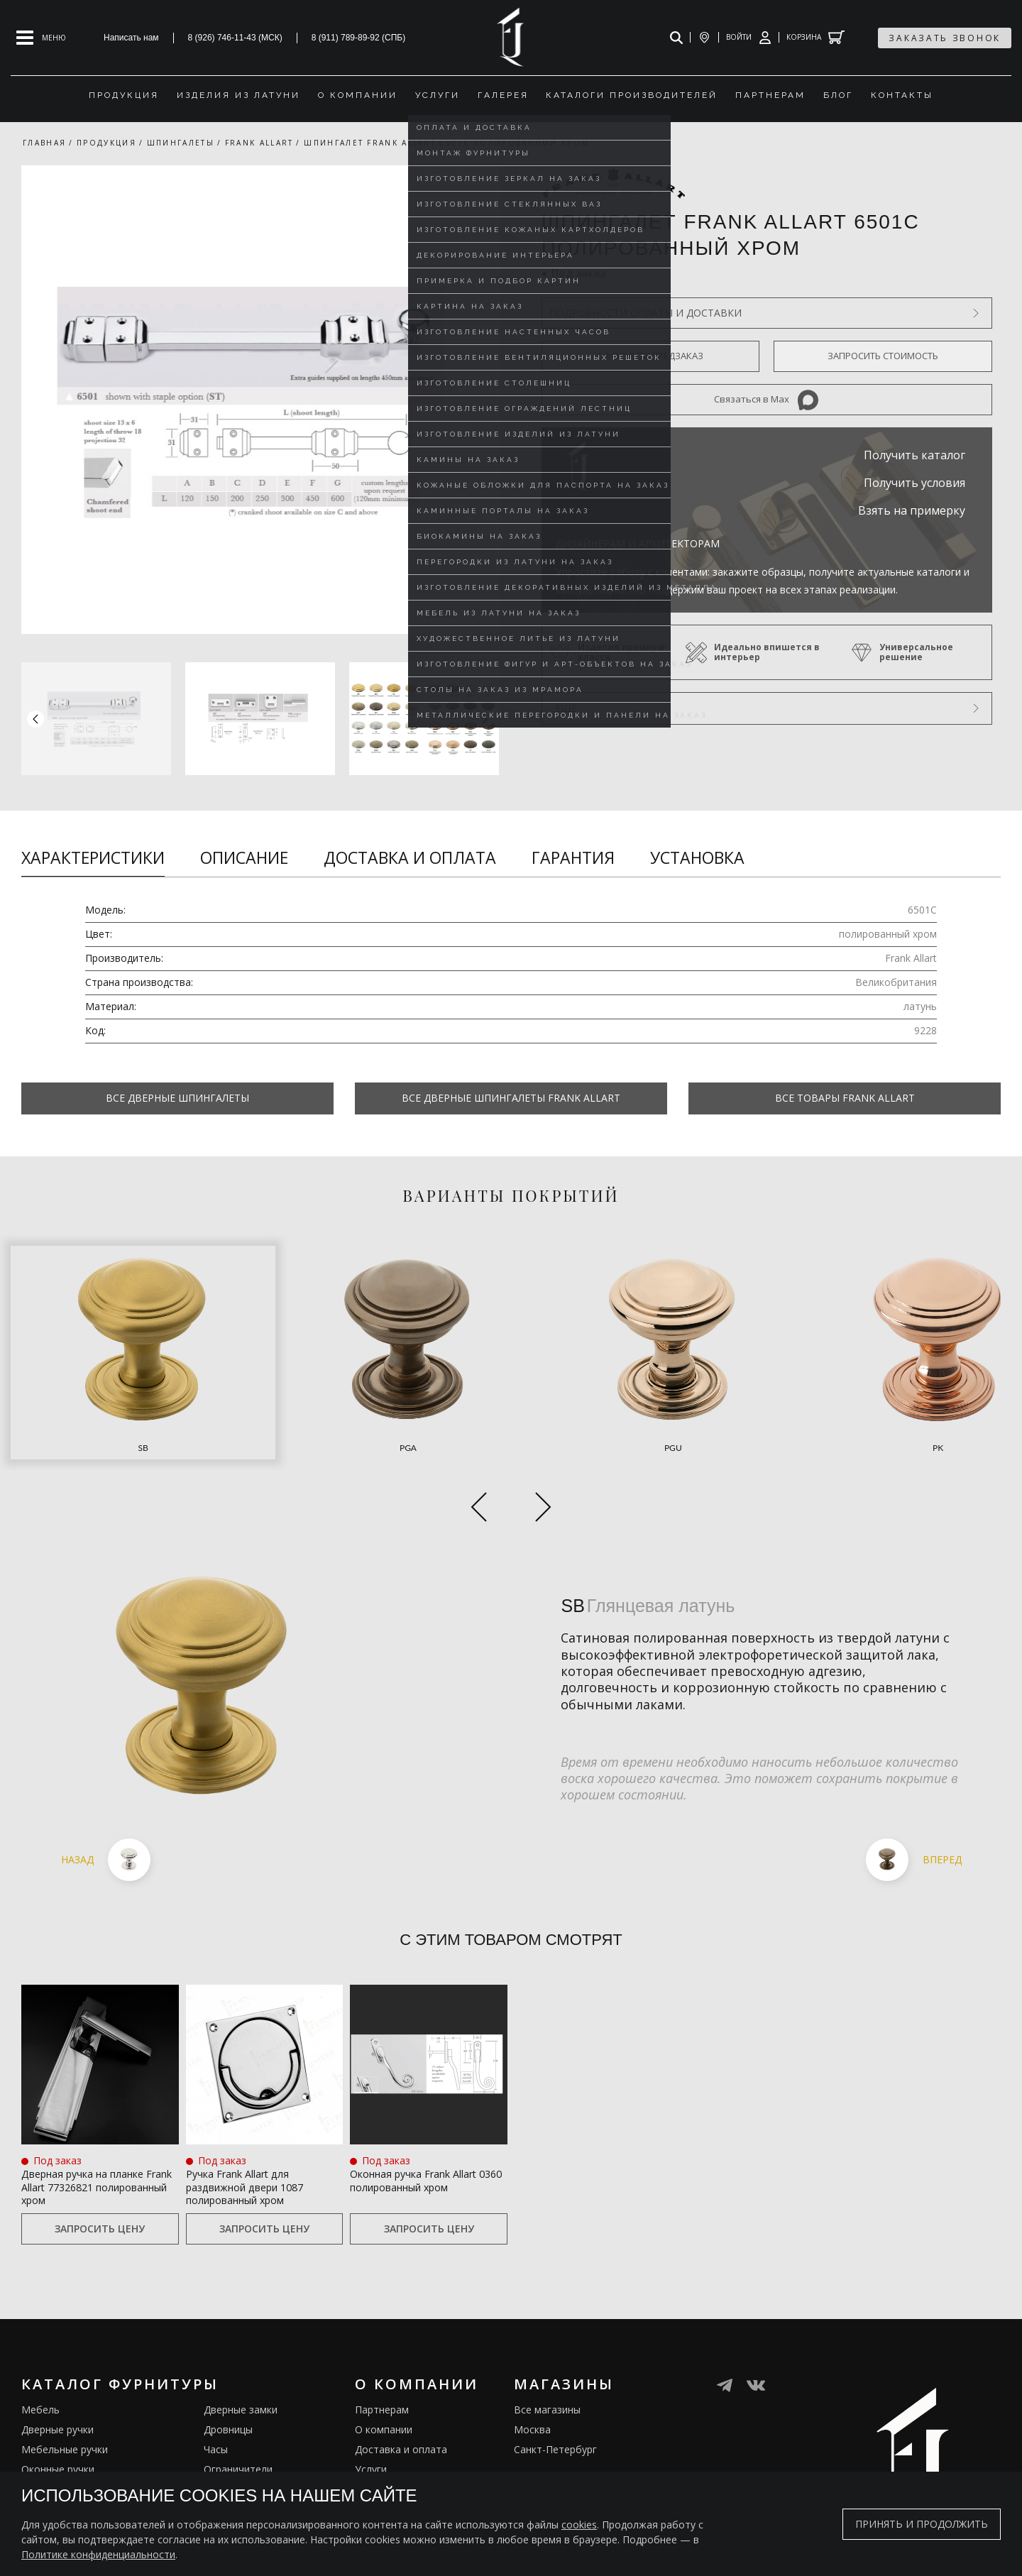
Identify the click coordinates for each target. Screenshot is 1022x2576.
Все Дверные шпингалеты (177, 1098)
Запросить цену (100, 2173)
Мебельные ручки (64, 2394)
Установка (697, 857)
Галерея (375, 2453)
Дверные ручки (57, 2374)
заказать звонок (945, 38)
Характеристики (93, 857)
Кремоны (43, 2453)
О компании (383, 2374)
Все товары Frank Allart (845, 1098)
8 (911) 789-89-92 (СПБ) (359, 38)
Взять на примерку (911, 510)
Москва (532, 2374)
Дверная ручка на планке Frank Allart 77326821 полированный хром (89, 2119)
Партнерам (382, 2354)
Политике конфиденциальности (98, 2554)
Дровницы (228, 2374)
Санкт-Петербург (555, 2394)
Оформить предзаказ (650, 355)
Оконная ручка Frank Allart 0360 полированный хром (417, 2110)
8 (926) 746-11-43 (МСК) (235, 38)
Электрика (229, 2433)
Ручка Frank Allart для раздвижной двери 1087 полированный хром (263, 2110)
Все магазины (547, 2354)
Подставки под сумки (255, 2453)
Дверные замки (241, 2354)
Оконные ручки (57, 2414)
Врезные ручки (57, 2433)
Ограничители (238, 2414)
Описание (244, 857)
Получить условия (914, 482)
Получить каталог (914, 455)
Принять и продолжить (921, 2524)
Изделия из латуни (400, 2433)
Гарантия (573, 857)
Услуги (371, 2414)
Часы (216, 2394)
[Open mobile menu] (41, 38)
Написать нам (131, 38)
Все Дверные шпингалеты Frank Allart (511, 1098)
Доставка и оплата (410, 857)
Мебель (40, 2354)
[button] (485, 718)
